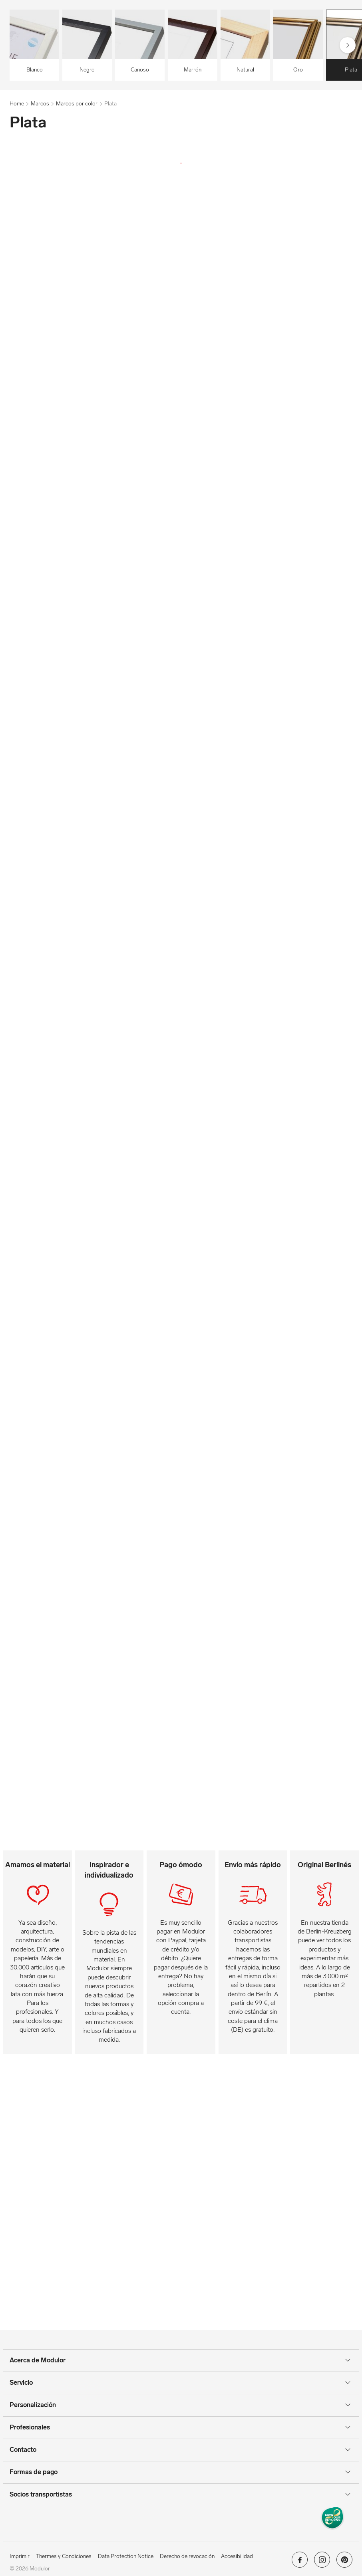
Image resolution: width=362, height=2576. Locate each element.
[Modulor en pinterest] (344, 2562)
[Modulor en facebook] (300, 2562)
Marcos (40, 103)
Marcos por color (76, 103)
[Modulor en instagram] (322, 2562)
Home (17, 103)
